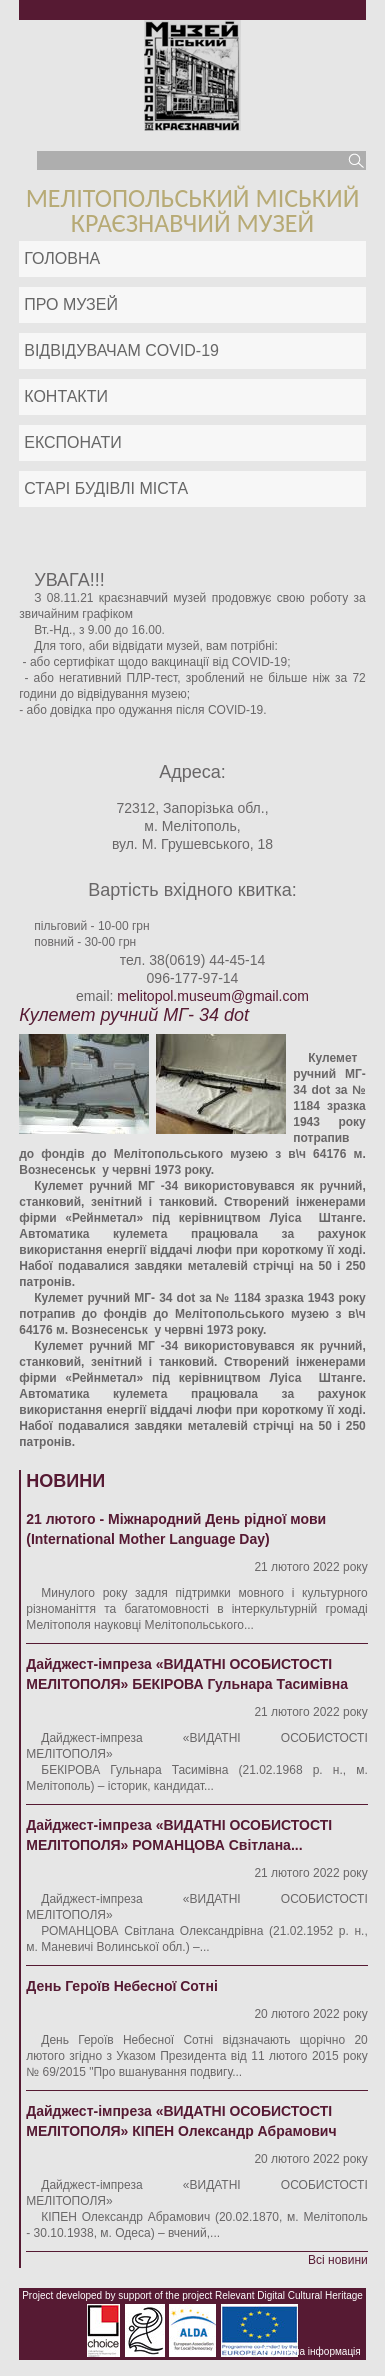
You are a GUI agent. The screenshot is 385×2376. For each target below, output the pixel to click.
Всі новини (338, 2260)
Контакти (66, 396)
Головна (62, 258)
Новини (65, 1481)
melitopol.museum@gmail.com (213, 996)
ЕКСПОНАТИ (73, 442)
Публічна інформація (312, 2351)
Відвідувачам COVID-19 (121, 350)
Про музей (71, 304)
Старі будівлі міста (106, 488)
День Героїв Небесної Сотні (122, 1986)
